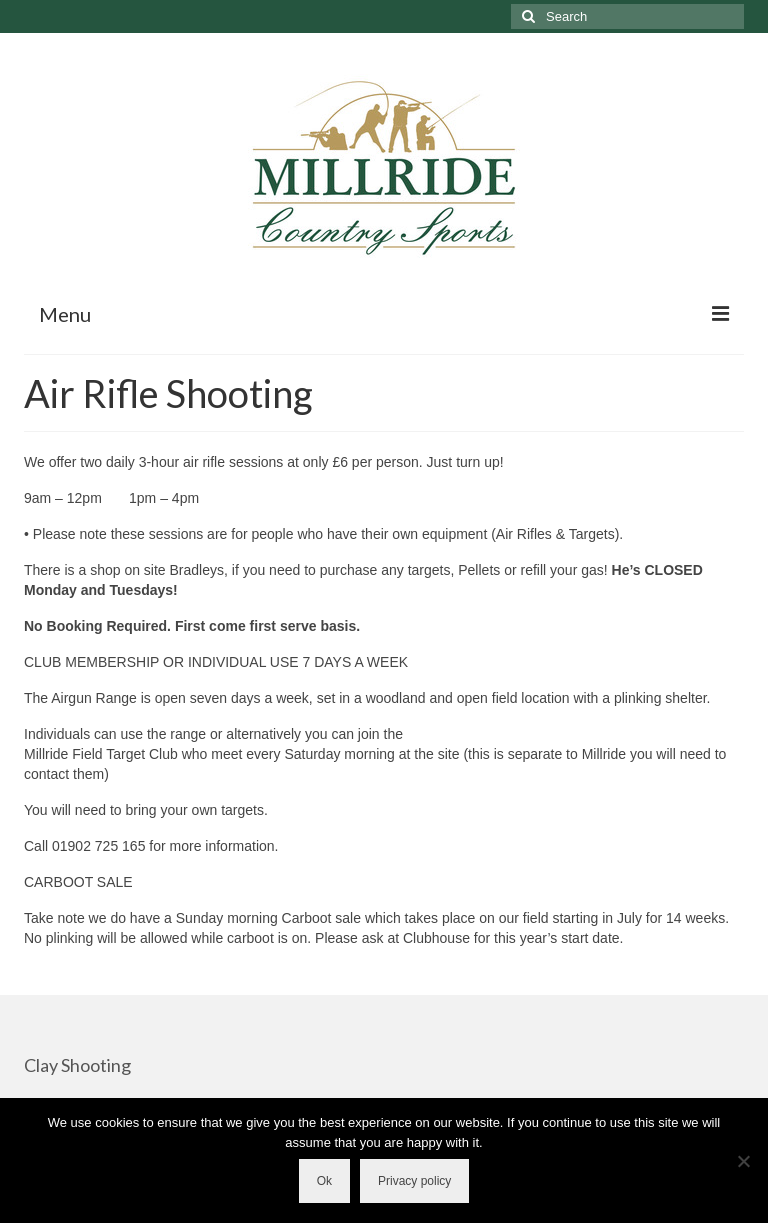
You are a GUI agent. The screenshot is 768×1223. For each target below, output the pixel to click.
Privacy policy (414, 1181)
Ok (324, 1181)
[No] (743, 1161)
